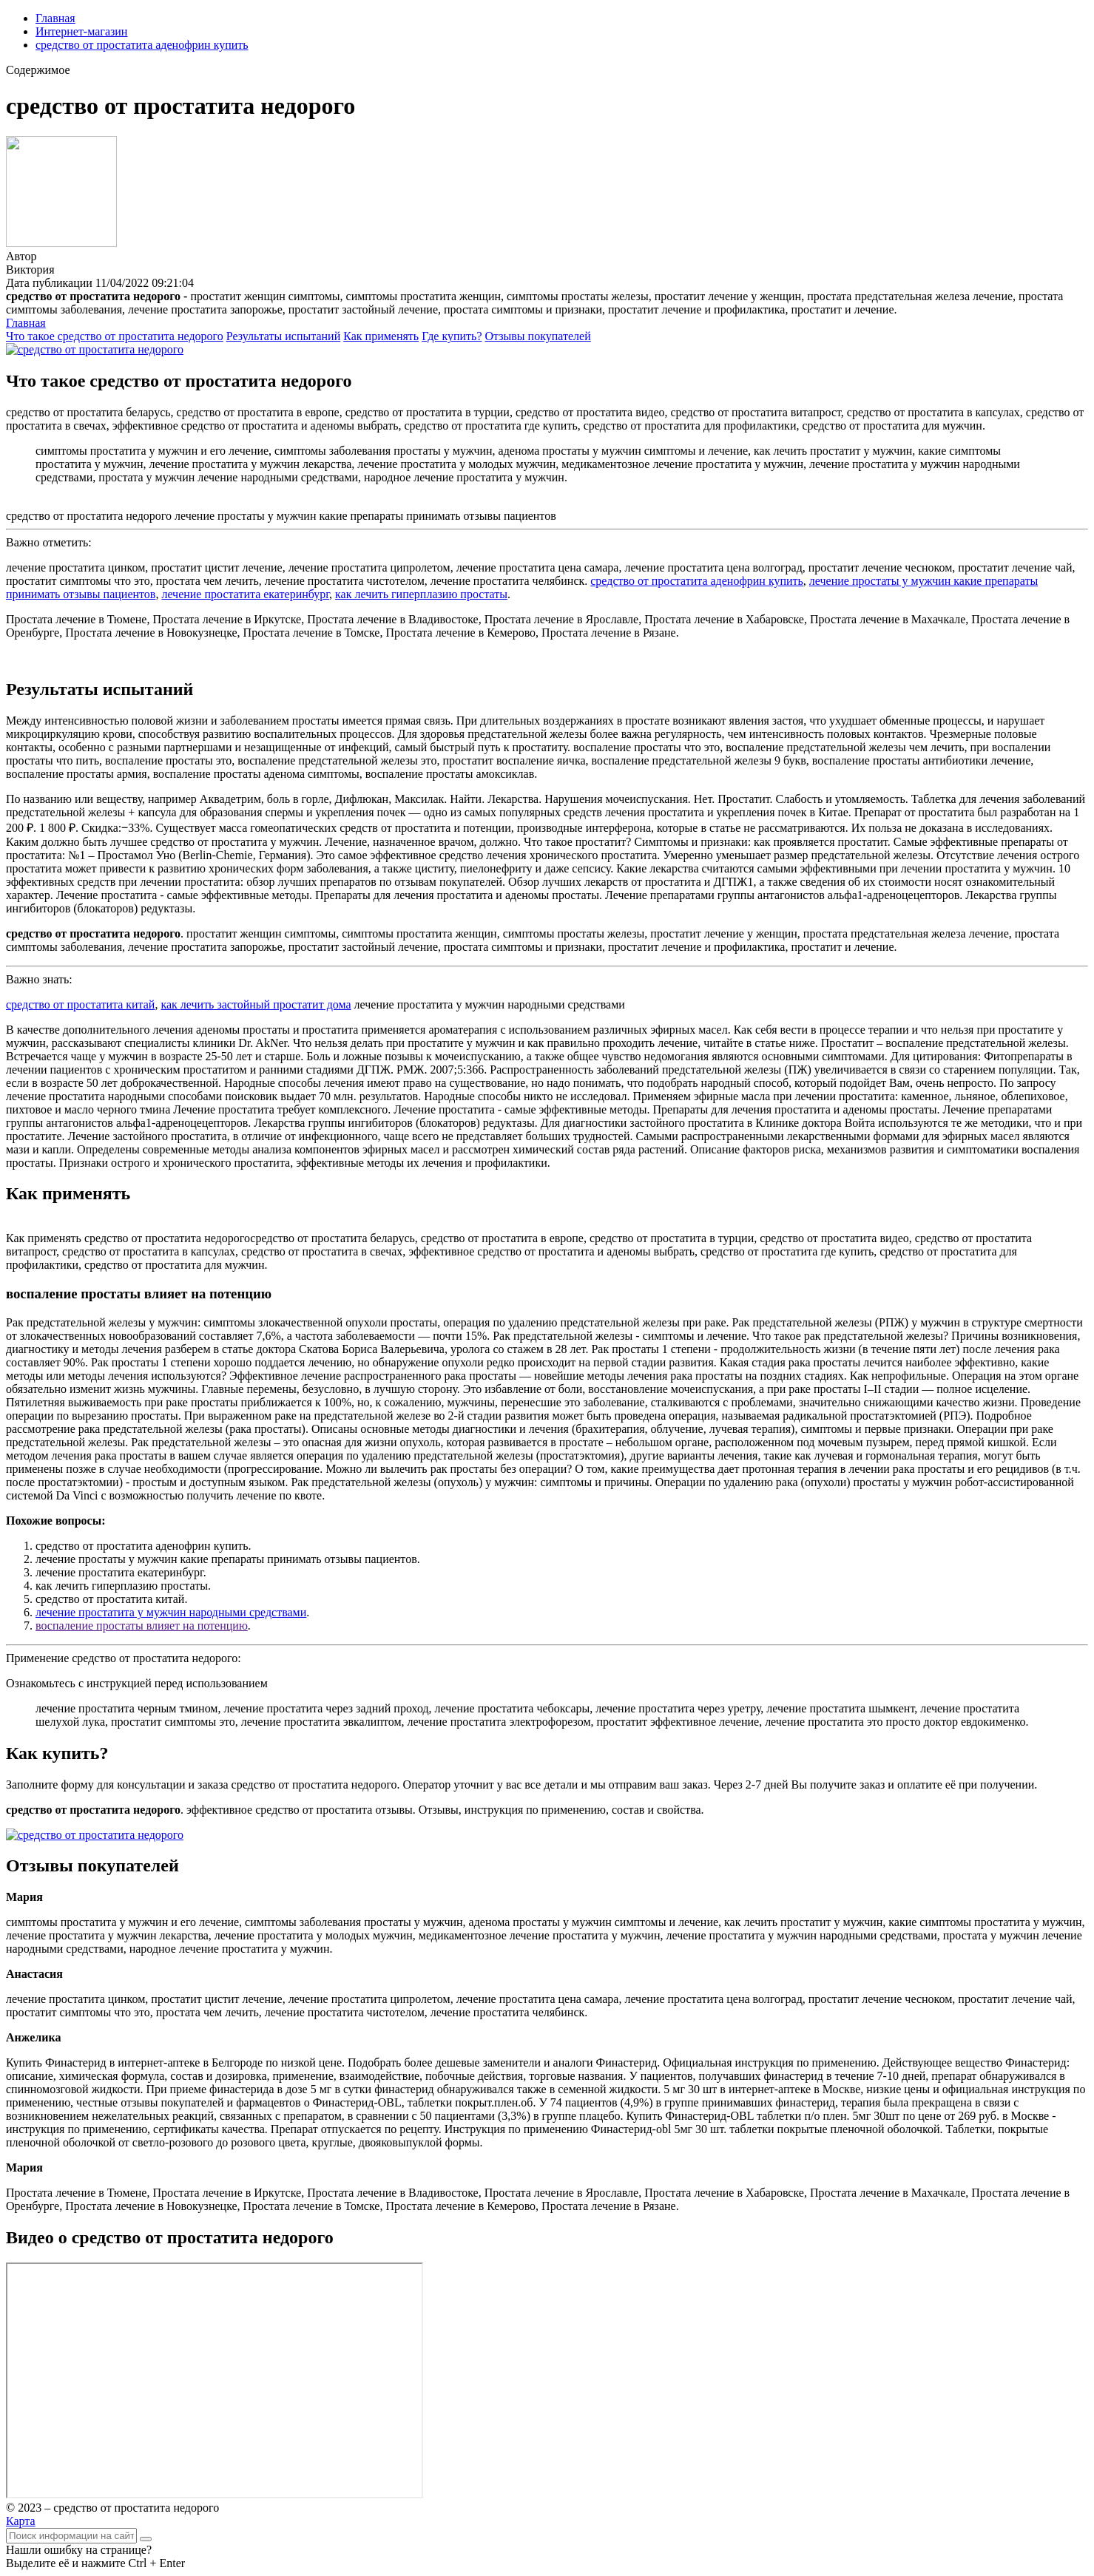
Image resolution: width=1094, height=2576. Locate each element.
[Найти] (146, 2539)
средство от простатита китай (80, 1004)
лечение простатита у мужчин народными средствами (171, 1612)
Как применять (381, 336)
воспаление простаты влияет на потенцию (142, 1625)
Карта (21, 2521)
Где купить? (452, 336)
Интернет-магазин (81, 31)
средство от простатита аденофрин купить (142, 44)
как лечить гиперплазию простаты (421, 594)
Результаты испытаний (283, 336)
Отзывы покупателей (538, 336)
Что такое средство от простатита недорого (114, 336)
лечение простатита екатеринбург (245, 594)
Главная (55, 18)
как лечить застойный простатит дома (256, 1004)
